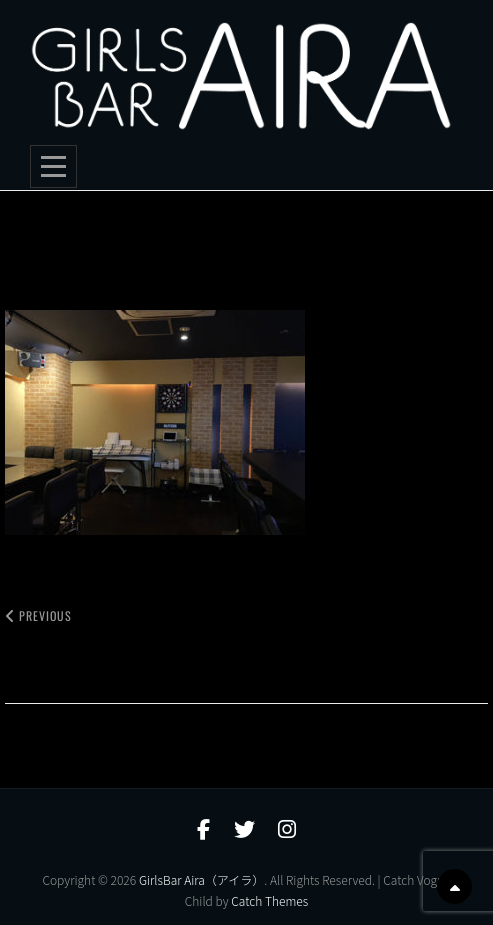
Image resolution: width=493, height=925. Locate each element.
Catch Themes (269, 900)
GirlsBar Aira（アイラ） (201, 879)
